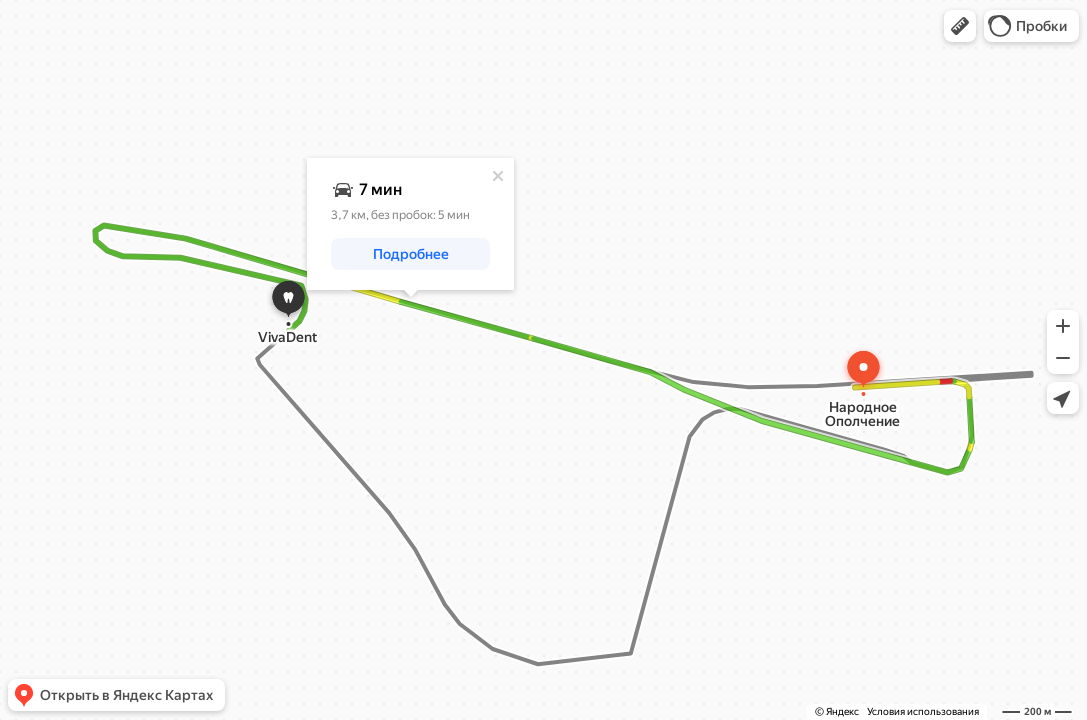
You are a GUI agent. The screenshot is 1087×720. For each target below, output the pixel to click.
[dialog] (410, 224)
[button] (960, 26)
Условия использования (923, 711)
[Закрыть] (498, 176)
